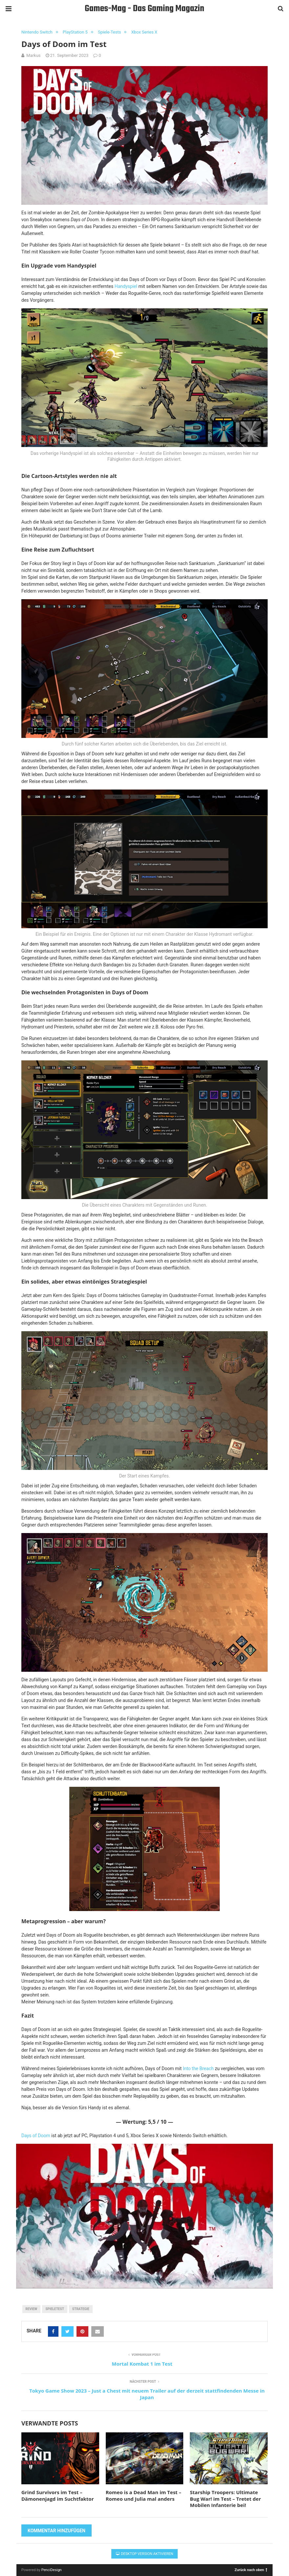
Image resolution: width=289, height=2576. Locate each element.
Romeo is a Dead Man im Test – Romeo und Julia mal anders (143, 2495)
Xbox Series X (144, 32)
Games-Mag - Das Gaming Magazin (144, 9)
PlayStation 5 (75, 32)
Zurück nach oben (250, 2569)
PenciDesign (51, 2570)
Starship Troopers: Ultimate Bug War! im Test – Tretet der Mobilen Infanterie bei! (225, 2498)
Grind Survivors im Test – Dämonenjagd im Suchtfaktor (57, 2495)
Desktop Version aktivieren (144, 2554)
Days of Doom (35, 2135)
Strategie (80, 2309)
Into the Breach (198, 2068)
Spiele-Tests (109, 32)
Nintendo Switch (37, 32)
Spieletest (54, 2309)
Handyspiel (126, 286)
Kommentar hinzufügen (56, 2530)
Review (31, 2309)
